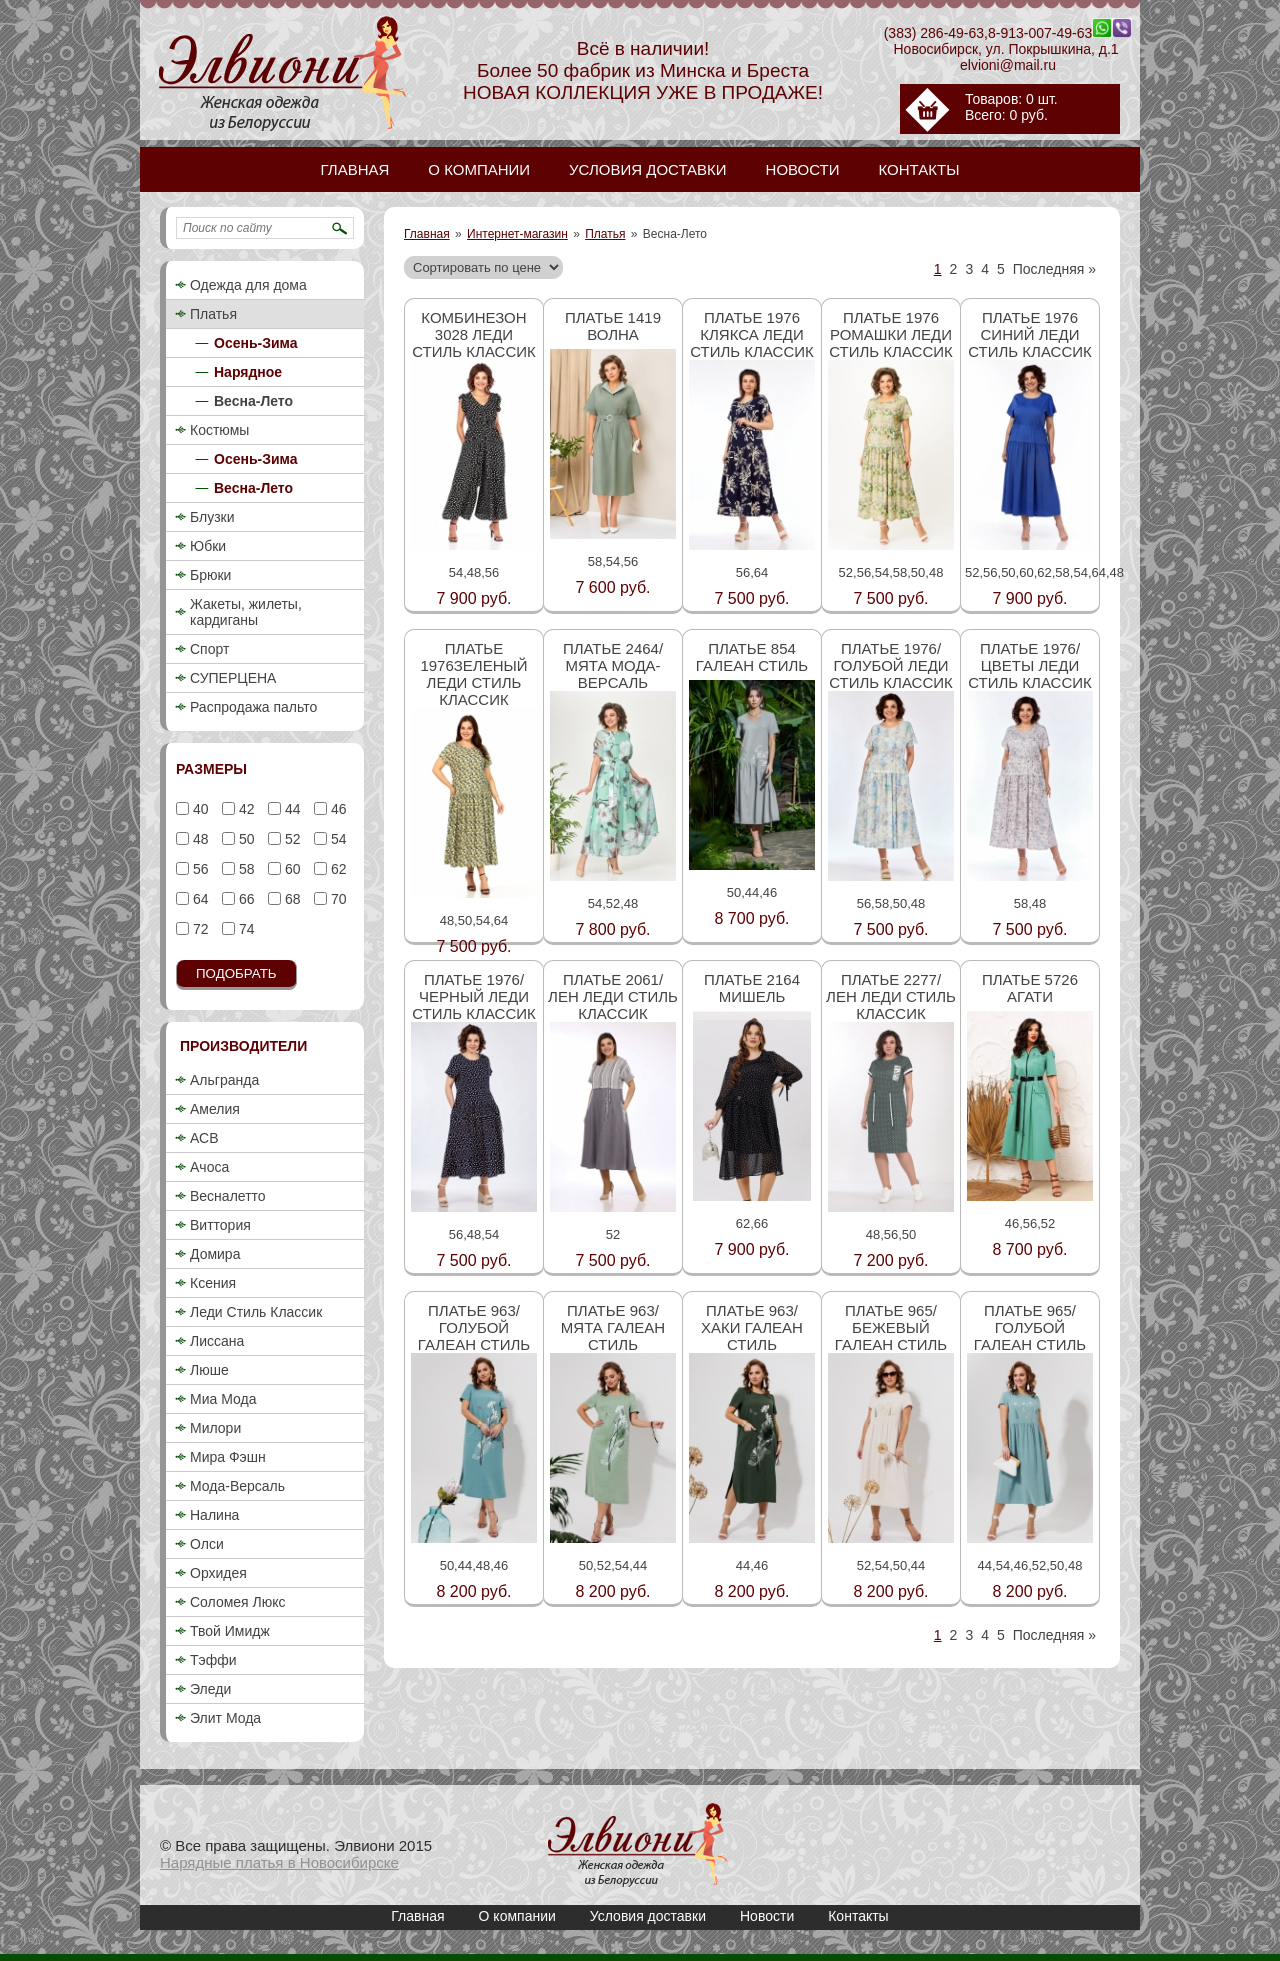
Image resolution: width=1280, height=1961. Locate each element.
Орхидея (218, 1573)
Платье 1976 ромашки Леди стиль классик (891, 334)
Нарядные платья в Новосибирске (279, 1862)
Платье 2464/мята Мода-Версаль (613, 665)
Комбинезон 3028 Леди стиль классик (474, 334)
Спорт (209, 649)
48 (198, 839)
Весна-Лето (253, 401)
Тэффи (213, 1660)
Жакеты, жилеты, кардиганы (246, 612)
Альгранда (224, 1080)
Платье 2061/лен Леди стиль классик (613, 996)
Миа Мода (223, 1399)
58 (244, 869)
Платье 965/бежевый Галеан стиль (891, 1327)
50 (244, 839)
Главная (427, 234)
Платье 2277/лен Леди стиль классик (891, 996)
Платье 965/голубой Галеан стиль (1030, 1327)
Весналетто (228, 1196)
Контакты (858, 1916)
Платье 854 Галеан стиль (752, 657)
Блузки (212, 517)
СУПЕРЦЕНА (233, 678)
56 (198, 869)
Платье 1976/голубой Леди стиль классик (891, 665)
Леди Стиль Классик (256, 1312)
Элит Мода (225, 1718)
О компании (517, 1916)
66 (244, 899)
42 (244, 809)
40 (198, 809)
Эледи (210, 1689)
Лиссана (217, 1341)
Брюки (210, 575)
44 (290, 809)
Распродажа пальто (253, 707)
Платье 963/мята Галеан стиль (613, 1327)
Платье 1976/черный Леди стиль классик (474, 996)
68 (290, 899)
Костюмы (219, 430)
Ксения (213, 1283)
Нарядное (248, 372)
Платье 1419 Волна (613, 326)
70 (336, 899)
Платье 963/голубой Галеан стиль (474, 1327)
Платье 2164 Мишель (752, 988)
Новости (767, 1916)
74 (244, 929)
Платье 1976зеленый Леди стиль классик (473, 674)
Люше (209, 1370)
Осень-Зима (256, 343)
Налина (214, 1515)
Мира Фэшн (228, 1457)
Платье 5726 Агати (1030, 988)
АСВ (204, 1138)
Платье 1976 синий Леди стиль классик (1030, 334)
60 (290, 869)
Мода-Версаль (237, 1486)
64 (198, 899)
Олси (207, 1544)
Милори (215, 1428)
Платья (605, 234)
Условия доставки (648, 1916)
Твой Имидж (230, 1631)
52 (290, 839)
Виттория (220, 1225)
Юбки (208, 546)
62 (336, 869)
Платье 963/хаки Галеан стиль (752, 1327)
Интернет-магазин (517, 234)
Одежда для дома (248, 285)
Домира (215, 1254)
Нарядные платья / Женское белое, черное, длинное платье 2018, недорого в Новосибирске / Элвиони (638, 1845)
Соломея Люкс (238, 1602)
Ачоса (209, 1167)
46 (336, 809)
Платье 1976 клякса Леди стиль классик (752, 334)
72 (198, 929)
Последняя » (1054, 269)
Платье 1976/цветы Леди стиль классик (1030, 665)
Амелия (215, 1109)
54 (336, 839)
